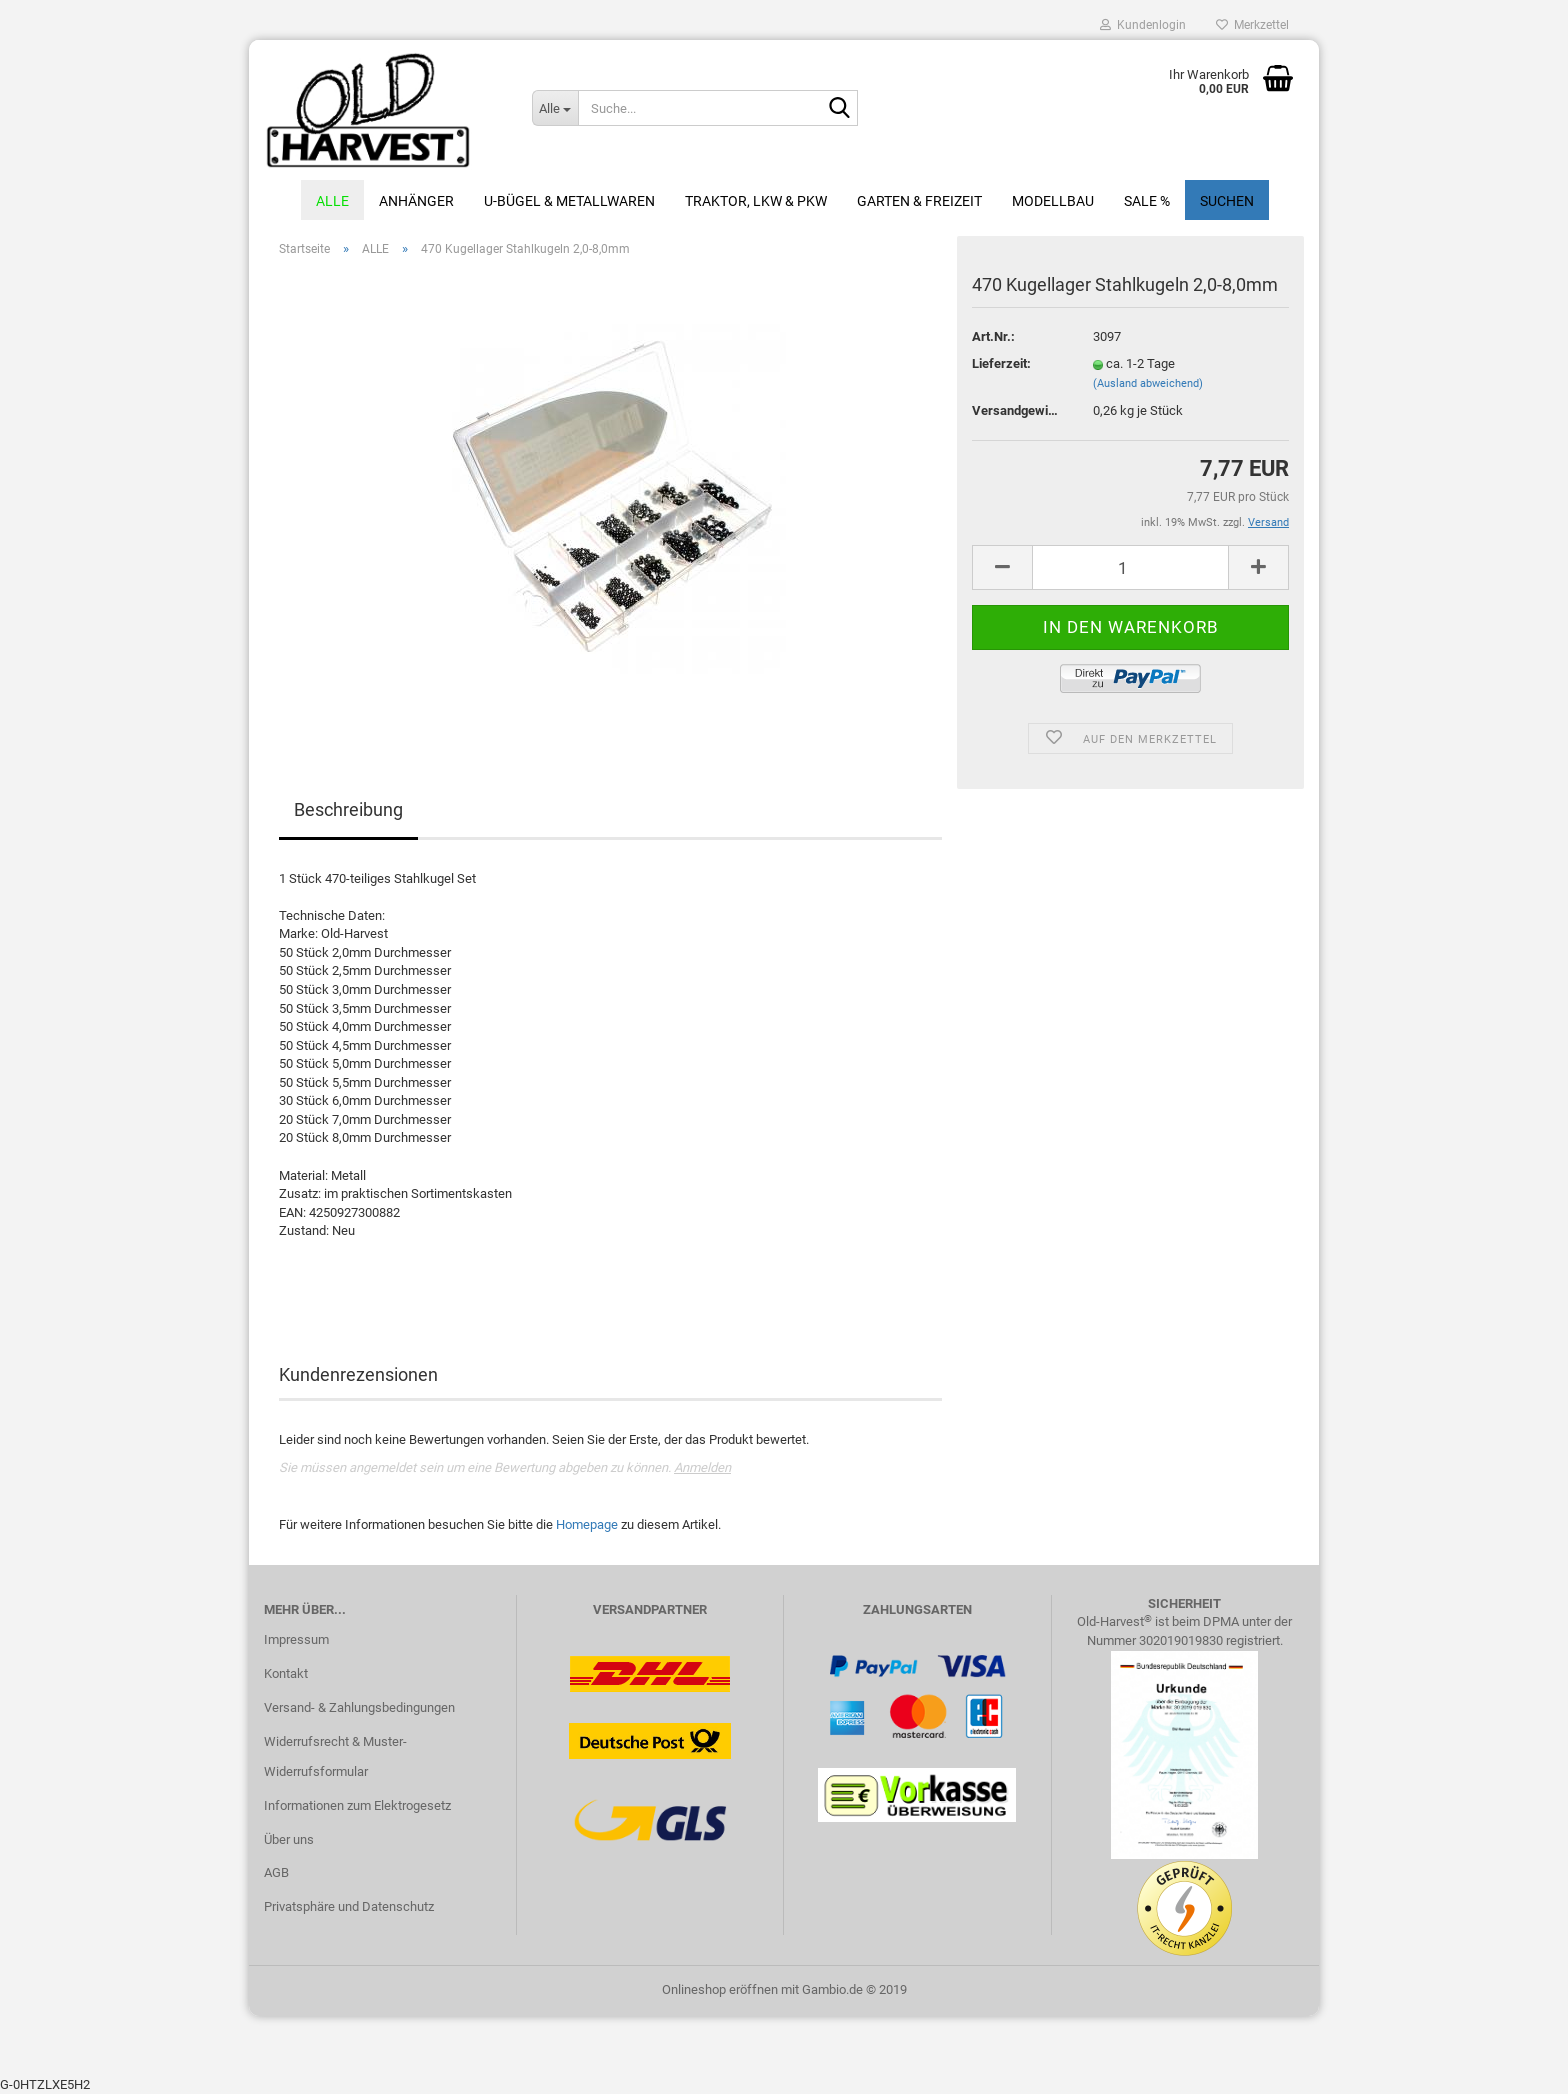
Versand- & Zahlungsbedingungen (359, 1707)
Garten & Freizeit (919, 201)
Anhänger (416, 201)
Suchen (1227, 201)
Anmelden (702, 1467)
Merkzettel (1252, 25)
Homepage (587, 1524)
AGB (276, 1872)
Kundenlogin (1143, 25)
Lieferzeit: (1001, 363)
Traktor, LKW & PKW (756, 201)
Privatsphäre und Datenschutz (349, 1906)
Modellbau (1053, 201)
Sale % (1147, 201)
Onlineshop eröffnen (720, 1989)
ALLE (332, 201)
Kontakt (286, 1673)
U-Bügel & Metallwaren (569, 201)
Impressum (296, 1639)
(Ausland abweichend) (1148, 383)
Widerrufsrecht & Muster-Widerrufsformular (335, 1756)
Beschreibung (348, 809)
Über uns (289, 1839)
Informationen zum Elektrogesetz (357, 1805)
